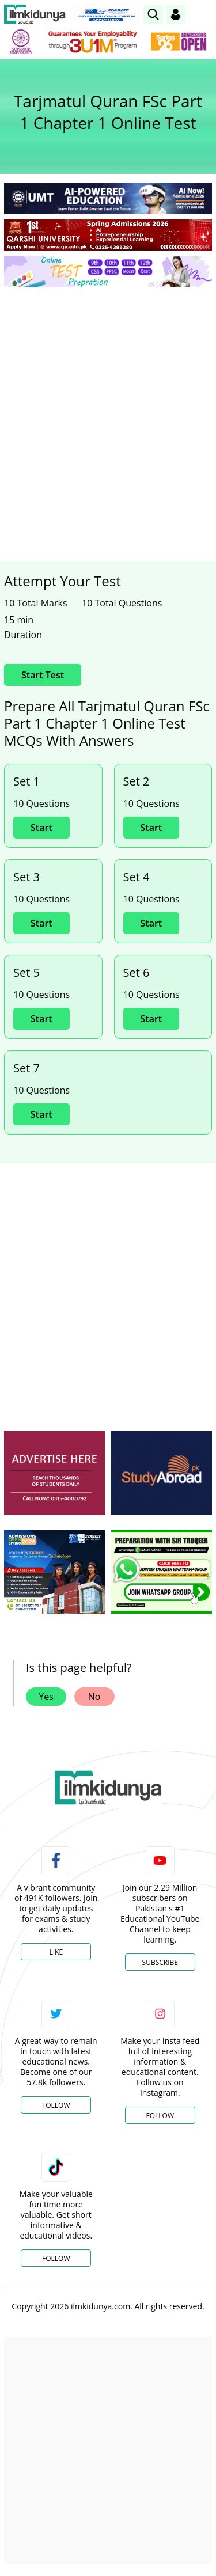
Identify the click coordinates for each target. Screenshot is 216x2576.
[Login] (175, 14)
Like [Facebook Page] (56, 1952)
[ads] (54, 1473)
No (94, 1696)
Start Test (42, 675)
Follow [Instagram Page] (160, 2115)
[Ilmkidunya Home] (35, 14)
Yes (46, 1696)
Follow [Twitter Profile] (56, 2105)
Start (41, 827)
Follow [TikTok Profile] (56, 2258)
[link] (153, 14)
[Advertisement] (108, 410)
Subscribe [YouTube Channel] (160, 1962)
